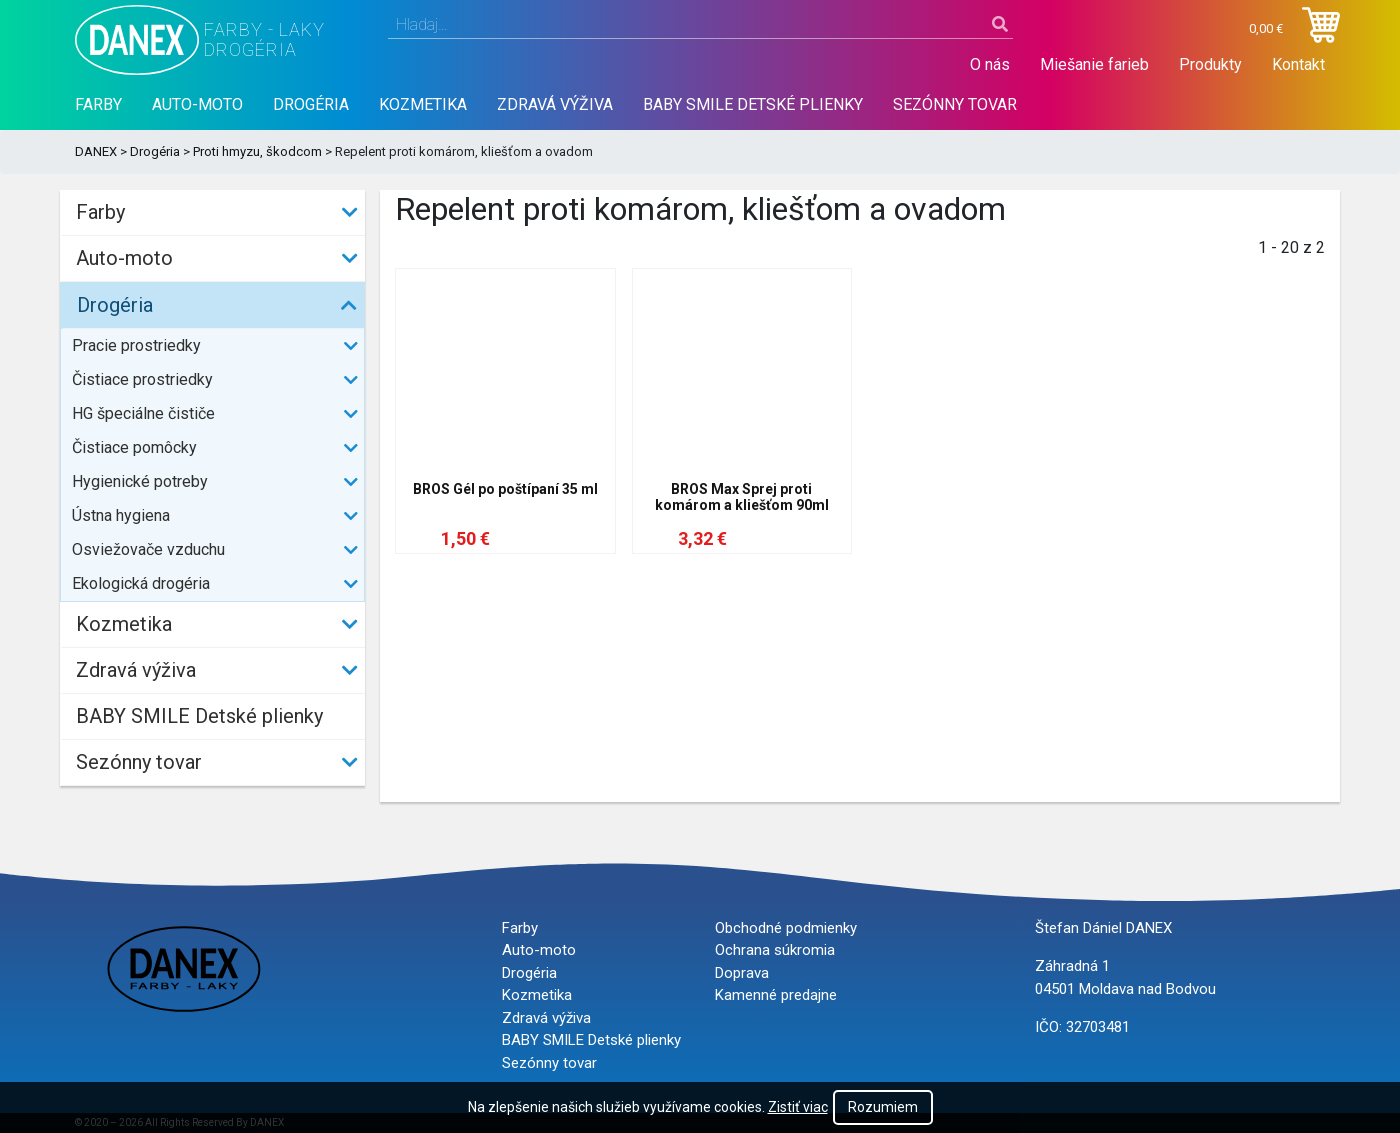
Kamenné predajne (776, 995)
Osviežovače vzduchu (148, 549)
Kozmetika (423, 104)
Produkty (1210, 64)
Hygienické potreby (140, 481)
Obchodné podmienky (786, 928)
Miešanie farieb (1094, 64)
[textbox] (700, 25)
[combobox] (700, 25)
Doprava (742, 973)
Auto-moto (197, 104)
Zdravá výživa (555, 104)
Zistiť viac (798, 1107)
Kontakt (1298, 64)
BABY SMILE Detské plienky (753, 104)
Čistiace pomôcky (134, 447)
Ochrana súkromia (775, 950)
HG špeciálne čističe (143, 413)
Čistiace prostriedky (142, 379)
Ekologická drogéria (141, 583)
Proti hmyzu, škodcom (257, 151)
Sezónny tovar (955, 104)
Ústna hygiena (121, 515)
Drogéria (311, 104)
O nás (990, 64)
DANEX (96, 151)
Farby (98, 104)
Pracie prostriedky (136, 345)
